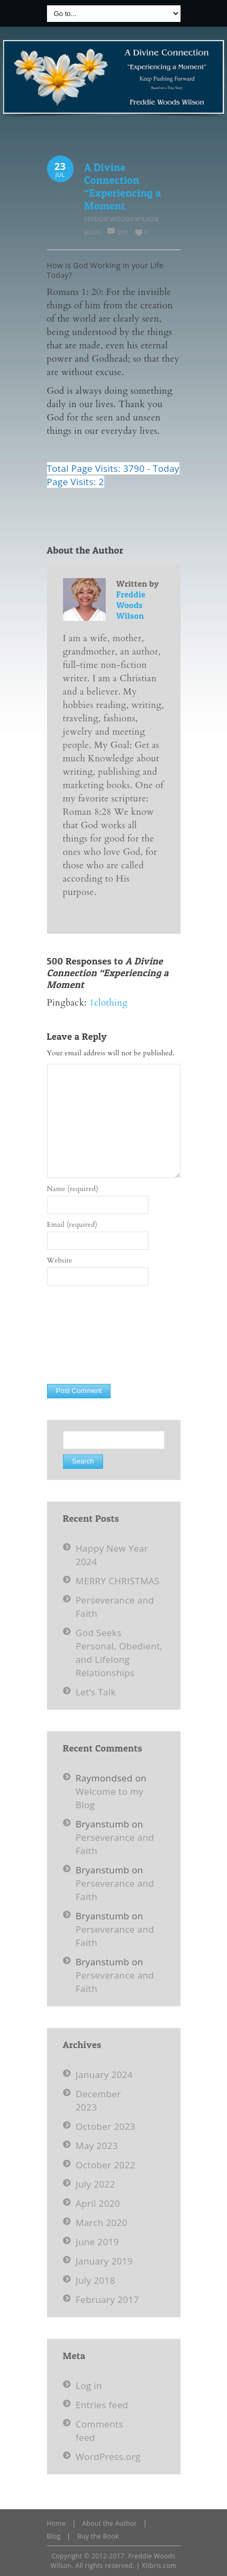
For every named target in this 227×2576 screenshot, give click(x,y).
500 (122, 232)
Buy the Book (98, 2536)
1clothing (108, 1003)
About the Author (109, 2523)
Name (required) (72, 1189)
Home (56, 2523)
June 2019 (97, 2242)
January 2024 (104, 2074)
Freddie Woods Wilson (121, 219)
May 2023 (97, 2145)
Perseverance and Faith (115, 1844)
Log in (89, 2385)
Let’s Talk (96, 1692)
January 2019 (104, 2261)
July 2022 (95, 2184)
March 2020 (102, 2222)
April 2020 (98, 2203)
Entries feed (102, 2405)
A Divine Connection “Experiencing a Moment (122, 186)
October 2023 (106, 2126)
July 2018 (95, 2280)
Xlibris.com (159, 2565)
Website (60, 1260)
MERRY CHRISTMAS (118, 1581)
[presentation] (91, 1334)
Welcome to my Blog (110, 1798)
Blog (92, 232)
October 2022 (106, 2165)
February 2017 (107, 2299)
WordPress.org (108, 2456)
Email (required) (72, 1224)
